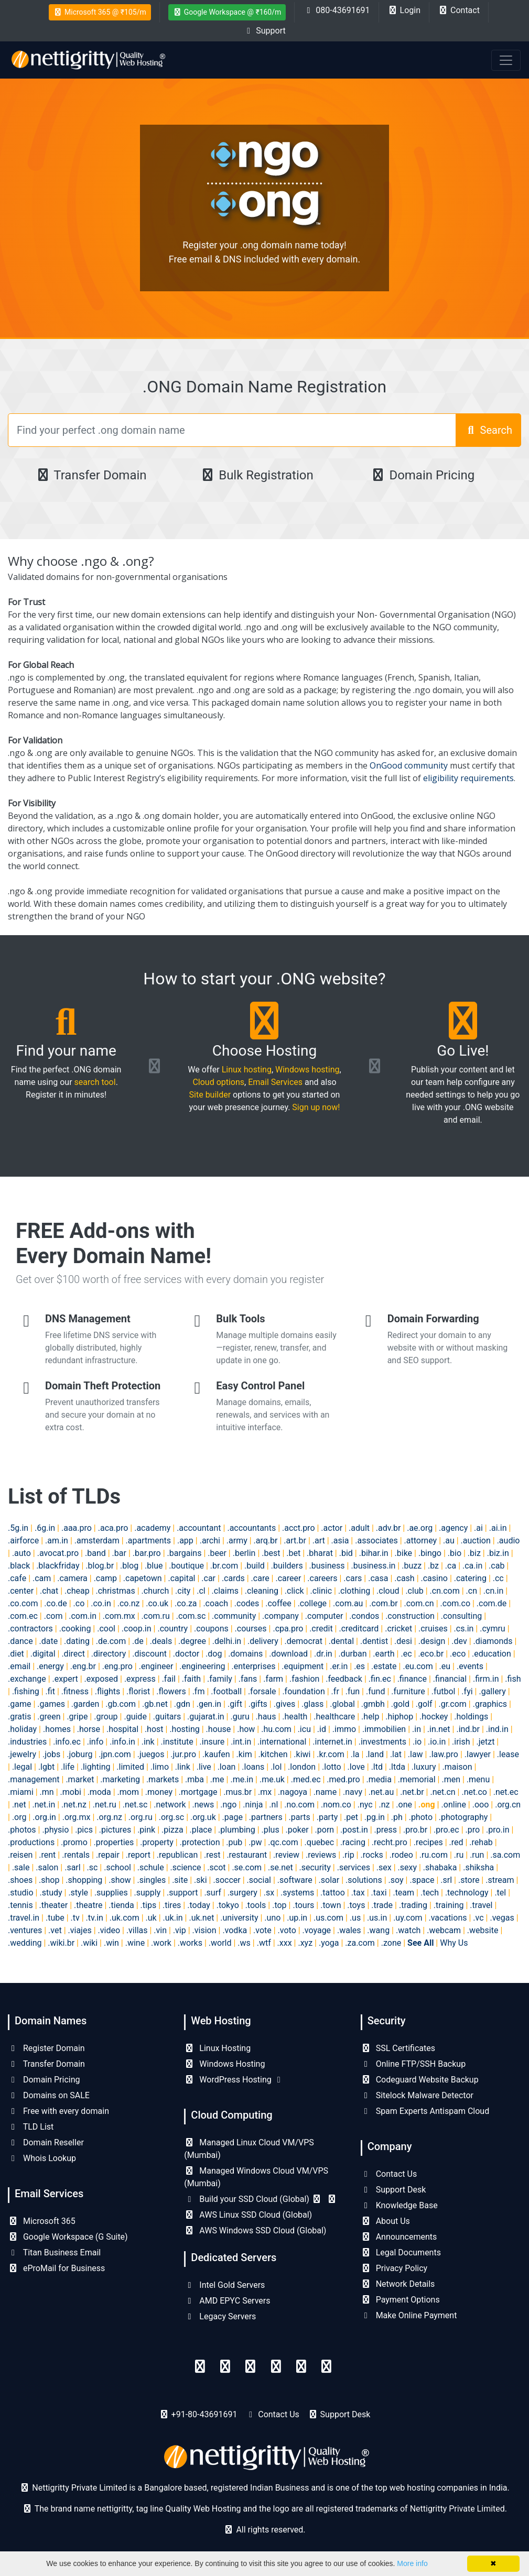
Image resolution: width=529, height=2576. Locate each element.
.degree (192, 1641)
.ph (397, 1817)
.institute (177, 1742)
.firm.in (486, 1679)
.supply (147, 1893)
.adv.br (388, 1528)
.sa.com (505, 1855)
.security (315, 1867)
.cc (498, 1578)
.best (271, 1553)
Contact (459, 10)
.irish (461, 1742)
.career (288, 1578)
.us (355, 1918)
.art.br (295, 1540)
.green (48, 1717)
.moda (99, 1792)
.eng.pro (117, 1666)
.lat (396, 1754)
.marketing (120, 1779)
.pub (234, 1842)
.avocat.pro (58, 1553)
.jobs (51, 1754)
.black (19, 1566)
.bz (433, 1566)
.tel (500, 1893)
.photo (421, 1817)
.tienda (121, 1905)
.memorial (417, 1779)
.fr (335, 1691)
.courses (251, 1629)
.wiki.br (61, 1943)
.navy (352, 1792)
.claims (225, 1591)
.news (203, 1805)
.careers (322, 1578)
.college (312, 1603)
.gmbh (373, 1704)
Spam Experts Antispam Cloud (425, 2111)
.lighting (96, 1767)
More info (412, 2563)
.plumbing (236, 1830)
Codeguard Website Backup (420, 2080)
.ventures (25, 1930)
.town (330, 1905)
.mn (47, 1792)
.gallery (492, 1691)
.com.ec (23, 1616)
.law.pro (443, 1754)
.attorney (420, 1540)
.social (259, 1880)
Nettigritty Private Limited (457, 2509)
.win (111, 1943)
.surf (212, 1893)
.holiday (22, 1729)
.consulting (461, 1616)
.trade (382, 1905)
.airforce (23, 1540)
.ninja (253, 1805)
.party (327, 1817)
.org (19, 1817)
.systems (297, 1893)
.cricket (398, 1629)
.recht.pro (389, 1842)
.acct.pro (298, 1528)
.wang (378, 1930)
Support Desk (393, 2190)
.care (260, 1578)
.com (53, 1616)
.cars (352, 1578)
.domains (245, 1654)
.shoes (20, 1880)
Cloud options (218, 1082)
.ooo (480, 1805)
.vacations (448, 1918)
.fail (169, 1679)
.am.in (56, 1540)
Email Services (275, 1082)
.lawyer (478, 1754)
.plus (270, 1830)
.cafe (17, 1578)
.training (449, 1905)
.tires (172, 1905)
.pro (473, 1830)
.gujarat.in (205, 1717)
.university (239, 1918)
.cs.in (464, 1629)
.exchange (27, 1679)
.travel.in (23, 1918)
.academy (152, 1528)
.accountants (251, 1528)
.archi (210, 1540)
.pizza (172, 1830)
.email (19, 1666)
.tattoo (332, 1893)
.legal (22, 1767)
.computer (324, 1616)
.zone (391, 1943)
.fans (248, 1679)
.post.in (354, 1830)
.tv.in (94, 1918)
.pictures (115, 1830)
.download (288, 1654)
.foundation (303, 1691)
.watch (408, 1930)
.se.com (247, 1867)
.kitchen (273, 1754)
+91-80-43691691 (204, 2414)
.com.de (491, 1603)
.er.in (339, 1666)
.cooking (75, 1629)
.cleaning (261, 1591)
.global (342, 1704)
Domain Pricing (422, 475)
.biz (474, 1553)
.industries (27, 1742)
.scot (216, 1867)
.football (226, 1691)
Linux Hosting (217, 2048)
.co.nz (128, 1603)
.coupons (211, 1629)
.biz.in (498, 1553)
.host (154, 1729)
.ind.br (468, 1729)
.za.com (360, 1943)
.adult (359, 1528)
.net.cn (442, 1792)
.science (185, 1867)
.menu (478, 1779)
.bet (293, 1553)
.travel (481, 1905)
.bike (404, 1553)
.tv (75, 1918)
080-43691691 (336, 10)
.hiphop (399, 1717)
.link (182, 1767)
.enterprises (253, 1666)
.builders (287, 1566)
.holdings (471, 1717)
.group (105, 1717)
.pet (351, 1817)
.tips (149, 1905)
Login (403, 10)
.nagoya (292, 1792)
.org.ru (140, 1817)
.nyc (365, 1805)
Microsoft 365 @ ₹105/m (99, 12)
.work (161, 1943)
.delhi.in (226, 1641)
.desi (403, 1641)
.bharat (320, 1553)
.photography (463, 1817)
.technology (467, 1893)
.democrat (303, 1641)
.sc (92, 1867)
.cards (233, 1578)
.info (95, 1742)
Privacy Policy (394, 2268)
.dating (77, 1641)
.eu (445, 1666)
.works (190, 1943)
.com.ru (156, 1616)
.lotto (331, 1767)
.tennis (20, 1905)
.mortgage (198, 1792)
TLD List (30, 2127)
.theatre (88, 1905)
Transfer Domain (91, 475)
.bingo (429, 1553)
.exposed (101, 1679)
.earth (383, 1654)
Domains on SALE (49, 2095)
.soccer (226, 1880)
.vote (262, 1930)
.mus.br (237, 1792)
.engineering (202, 1666)
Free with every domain (58, 2111)
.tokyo (228, 1905)
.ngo (228, 1805)
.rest (212, 1855)
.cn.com (445, 1591)
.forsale (262, 1691)
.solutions (364, 1880)
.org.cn (508, 1805)
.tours (303, 1905)
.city (182, 1591)
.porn (324, 1830)
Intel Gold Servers (224, 2285)
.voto (287, 1930)
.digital (43, 1654)
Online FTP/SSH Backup (413, 2064)
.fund (375, 1691)
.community (234, 1616)
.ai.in (498, 1528)
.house (218, 1729)
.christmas (115, 1591)
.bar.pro (147, 1553)
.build (254, 1566)
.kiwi (302, 1754)
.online (453, 1805)
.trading (413, 1905)
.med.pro (343, 1779)
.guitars (167, 1717)
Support (264, 31)
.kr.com (330, 1754)
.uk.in (173, 1918)
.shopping (84, 1880)
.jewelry (22, 1754)
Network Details (398, 2284)
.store (468, 1880)
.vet (55, 1930)
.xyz (305, 1943)
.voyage (317, 1930)
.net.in (44, 1805)
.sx (269, 1893)
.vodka (234, 1930)
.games (51, 1704)
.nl (273, 1805)
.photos (22, 1830)
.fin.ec (380, 1679)
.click (294, 1591)
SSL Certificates (398, 2048)
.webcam (444, 1930)
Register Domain (46, 2048)
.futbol (443, 1691)
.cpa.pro (288, 1629)
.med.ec (306, 1779)
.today (198, 1905)
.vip (179, 1930)
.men (450, 1779)
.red (456, 1842)
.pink (146, 1830)
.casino (434, 1578)
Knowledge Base (399, 2205)
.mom (128, 1792)
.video (109, 1930)
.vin (160, 1930)
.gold (400, 1704)
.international (281, 1742)
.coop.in (137, 1629)
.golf (424, 1704)
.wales (349, 1930)
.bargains (184, 1553)
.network (170, 1805)
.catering (470, 1578)
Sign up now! (316, 1107)
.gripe (77, 1717)
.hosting (184, 1729)
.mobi (70, 1792)
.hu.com (276, 1729)
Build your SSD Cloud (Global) (260, 2199)
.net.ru (104, 1805)
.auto (21, 1553)
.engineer (156, 1666)
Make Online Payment (409, 2315)
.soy (396, 1880)
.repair (108, 1855)
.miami (21, 1792)
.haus (266, 1717)
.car (208, 1578)
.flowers (171, 1691)
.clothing (354, 1591)
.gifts (258, 1704)
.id (321, 1729)
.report (138, 1855)
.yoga (329, 1943)
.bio (454, 1553)
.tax (358, 1893)
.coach (215, 1603)
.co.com (23, 1603)
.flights (107, 1691)
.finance (412, 1679)
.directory (108, 1654)
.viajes (80, 1930)
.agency (453, 1528)
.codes (246, 1603)
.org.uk (203, 1817)
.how (246, 1729)
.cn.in (493, 1591)
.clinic (321, 1591)
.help (370, 1717)
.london (302, 1767)
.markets (162, 1779)
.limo (159, 1767)
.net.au (381, 1792)
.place (201, 1830)
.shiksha (478, 1867)
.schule (150, 1867)
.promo (74, 1842)
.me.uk (272, 1779)
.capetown (142, 1578)
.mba (194, 1779)
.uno (272, 1918)
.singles (151, 1880)
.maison (457, 1767)
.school (117, 1867)
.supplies (111, 1893)
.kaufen (216, 1754)
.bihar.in (373, 1553)
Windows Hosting (224, 2064)
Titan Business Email (54, 2252)
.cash (404, 1578)
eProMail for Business (56, 2268)
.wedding (24, 1943)
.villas (137, 1930)
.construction (410, 1616)
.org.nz (109, 1817)
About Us (385, 2221)
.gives (284, 1704)
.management (34, 1779)
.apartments (148, 1540)
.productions (31, 1842)
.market (80, 1779)
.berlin (244, 1553)
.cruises (433, 1629)
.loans (253, 1767)
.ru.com (433, 1855)
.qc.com (283, 1842)
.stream (499, 1880)
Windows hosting (307, 1070)
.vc (478, 1918)
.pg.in (374, 1817)
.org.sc (171, 1817)
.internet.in (332, 1742)
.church (155, 1591)
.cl (201, 1591)
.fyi (466, 1691)
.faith (191, 1679)
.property (157, 1842)
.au (449, 1540)
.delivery (262, 1641)
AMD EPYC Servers (227, 2301)
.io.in (437, 1742)
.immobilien (384, 1729)
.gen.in (209, 1704)
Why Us (454, 1943)
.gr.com (452, 1704)
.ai (478, 1528)
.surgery (242, 1893)
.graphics (490, 1704)
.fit (50, 1691)
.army (236, 1540)
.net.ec (506, 1792)
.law (415, 1754)
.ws (244, 1943)
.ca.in (472, 1566)
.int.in (241, 1742)
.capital (181, 1578)
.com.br (383, 1603)
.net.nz (74, 1805)
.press (385, 1830)
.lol (276, 1767)
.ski (200, 1880)
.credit (321, 1629)
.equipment (302, 1666)
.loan (227, 1767)
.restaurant (246, 1855)
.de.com (111, 1641)
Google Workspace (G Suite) (68, 2237)
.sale (21, 1867)
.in (416, 1729)
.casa (378, 1578)
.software (294, 1880)
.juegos (151, 1754)
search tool (95, 1082)
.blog (129, 1566)
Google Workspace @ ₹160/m (227, 12)
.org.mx (76, 1817)
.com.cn (419, 1603)
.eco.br (431, 1654)
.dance (20, 1641)
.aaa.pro (76, 1528)
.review (286, 1855)
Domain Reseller (46, 2142)
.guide (135, 1717)
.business (327, 1566)
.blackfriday (57, 1566)
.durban (352, 1654)
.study (50, 1893)
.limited (130, 1767)
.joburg (79, 1754)
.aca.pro (113, 1528)
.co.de (55, 1603)
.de (138, 1641)
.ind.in (497, 1729)
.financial (450, 1679)
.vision (204, 1930)
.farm (273, 1679)
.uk (151, 1918)
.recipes (428, 1842)
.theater (53, 1905)
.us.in (377, 1918)
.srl (446, 1880)
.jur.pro (183, 1754)
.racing (352, 1842)
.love (356, 1767)
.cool (106, 1629)
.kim (244, 1754)
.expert (65, 1679)
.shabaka (440, 1867)
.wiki (89, 1943)
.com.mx (119, 1616)
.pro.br (415, 1830)
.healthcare (334, 1717)
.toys (356, 1905)
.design (432, 1641)
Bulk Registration (257, 475)
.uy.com (408, 1918)
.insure (212, 1742)
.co (79, 1603)
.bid (346, 1553)
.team (403, 1893)
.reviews (321, 1855)
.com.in (82, 1616)
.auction (476, 1540)
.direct (73, 1654)
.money (158, 1792)
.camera (72, 1578)
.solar (329, 1880)
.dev (459, 1641)
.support (182, 1893)
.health (294, 1717)
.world (220, 1943)
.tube (55, 1918)
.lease (508, 1754)
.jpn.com (115, 1754)
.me (217, 1779)
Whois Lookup (42, 2158)
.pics (84, 1830)
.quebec (319, 1842)
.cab (496, 1566)
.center (21, 1591)
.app (185, 1540)
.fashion (304, 1679)
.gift (235, 1704)
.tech (429, 1893)
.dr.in (323, 1654)
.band (95, 1553)
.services (353, 1867)
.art (318, 1540)
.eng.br (83, 1666)
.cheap (77, 1591)
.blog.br (99, 1566)
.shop (49, 1880)
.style (78, 1893)
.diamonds (493, 1641)
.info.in (122, 1742)
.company (280, 1616)
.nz (384, 1805)
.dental (341, 1641)
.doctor (186, 1654)
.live (204, 1767)
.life (67, 1767)
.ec (406, 1654)
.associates (376, 1540)
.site (180, 1880)
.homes (57, 1729)
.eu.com (418, 1666)
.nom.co (336, 1805)
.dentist (374, 1641)
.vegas (502, 1918)
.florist (138, 1691)
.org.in (44, 1817)
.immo (344, 1729)
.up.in (297, 1918)
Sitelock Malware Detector (417, 2095)
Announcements (399, 2237)
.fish (513, 1679)
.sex (384, 1867)
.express (140, 1679)
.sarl (72, 1867)
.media (379, 1779)
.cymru (492, 1629)
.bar (119, 1553)
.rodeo (401, 1855)
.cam (42, 1578)
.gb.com (120, 1704)
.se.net (280, 1867)
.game (19, 1704)
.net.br (412, 1792)
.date (48, 1641)
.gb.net (155, 1704)
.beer (217, 1553)
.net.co (474, 1792)
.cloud (387, 1591)
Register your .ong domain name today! (264, 244)
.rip (348, 1855)
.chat (49, 1591)
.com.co (455, 1603)
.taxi (379, 1893)
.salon (47, 1867)
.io (417, 1742)
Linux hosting (247, 1070)
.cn (471, 1591)
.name (325, 1792)
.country (172, 1629)
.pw (255, 1842)
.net (19, 1805)
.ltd (377, 1767)
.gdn (182, 1704)
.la (355, 1754)
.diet (16, 1654)
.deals (161, 1641)
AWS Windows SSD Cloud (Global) (255, 2230)
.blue (154, 1566)
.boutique (186, 1566)
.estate (384, 1666)
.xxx (284, 1943)
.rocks (371, 1855)
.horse (88, 1729)
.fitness (75, 1691)
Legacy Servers (220, 2316)
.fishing (25, 1691)
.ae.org (420, 1528)
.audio (508, 1540)
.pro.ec (446, 1830)
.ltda (397, 1767)
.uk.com (124, 1918)
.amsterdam (97, 1540)
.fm (198, 1691)
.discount (149, 1654)
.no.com (299, 1805)
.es (359, 1666)
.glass (312, 1704)
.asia (340, 1540)
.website (483, 1930)
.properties (114, 1842)
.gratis (19, 1717)
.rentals (76, 1855)
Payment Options (400, 2300)
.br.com (224, 1566)
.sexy (407, 1867)
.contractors (30, 1629)
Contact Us (389, 2174)
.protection (200, 1842)
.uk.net (201, 1918)
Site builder (210, 1095)
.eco (458, 1654)
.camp (105, 1578)
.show (120, 1880)
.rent (47, 1855)
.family (219, 1679)
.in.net (438, 1729)
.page (232, 1817)
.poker (297, 1830)
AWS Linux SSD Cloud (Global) (248, 2215)
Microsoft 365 (41, 2221)
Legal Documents (401, 2252)
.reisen (20, 1855)
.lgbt (46, 1767)
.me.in (241, 1779)
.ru (458, 1855)
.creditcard (359, 1629)
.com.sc (191, 1616)
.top (279, 1905)
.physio (55, 1830)
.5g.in (18, 1528)
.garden (85, 1704)
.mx (265, 1792)
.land (374, 1754)
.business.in (373, 1566)
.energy (50, 1666)
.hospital (122, 1729)
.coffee (278, 1603)
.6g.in (45, 1528)
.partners (266, 1817)
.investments (382, 1742)
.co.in (101, 1603)
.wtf (264, 1943)
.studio (21, 1893)
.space (421, 1880)
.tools (255, 1905)
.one (404, 1805)
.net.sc (135, 1805)
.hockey (433, 1717)
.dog (214, 1654)
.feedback (344, 1679)
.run (477, 1855)
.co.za (186, 1603)
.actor (331, 1528)
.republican (177, 1855)
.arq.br (266, 1540)
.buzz (412, 1566)
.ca (450, 1566)
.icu (304, 1729)
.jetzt (485, 1742)
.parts (299, 1817)
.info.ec (67, 1742)
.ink (148, 1742)
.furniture (408, 1691)
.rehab (480, 1842)
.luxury (424, 1767)
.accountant (199, 1528)
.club (414, 1591)
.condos (364, 1616)
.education (491, 1654)
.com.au (348, 1603)
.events (470, 1666)
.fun (353, 1691)
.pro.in (498, 1830)
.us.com (328, 1918)
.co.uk (157, 1603)
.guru (239, 1717)
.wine (135, 1943)
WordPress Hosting (234, 2080)
